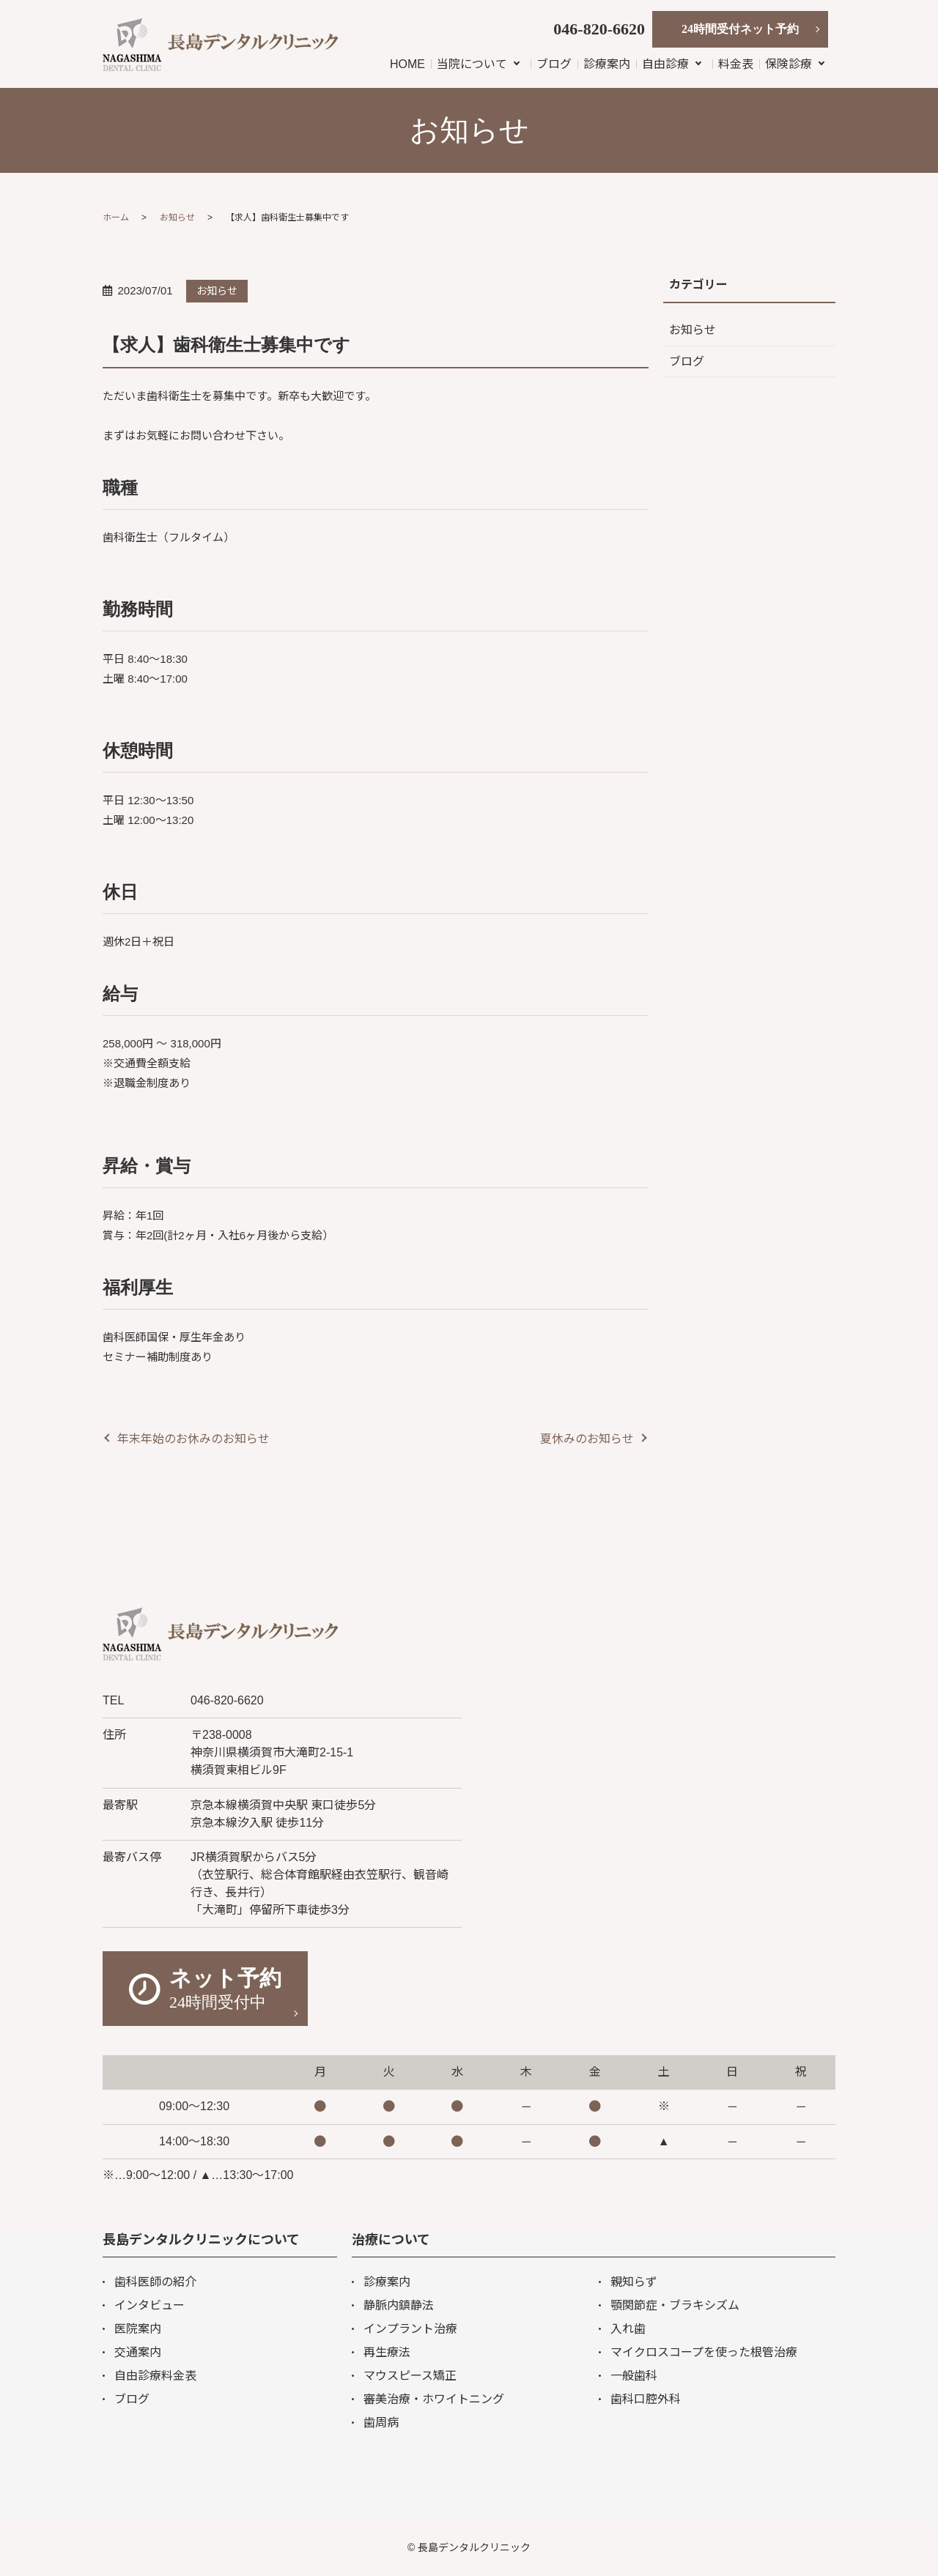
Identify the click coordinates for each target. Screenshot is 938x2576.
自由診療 (665, 64)
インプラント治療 (410, 2329)
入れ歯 (628, 2329)
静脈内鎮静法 (398, 2305)
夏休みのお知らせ (587, 1439)
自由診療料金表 (155, 2375)
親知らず (633, 2282)
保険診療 (788, 64)
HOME (407, 64)
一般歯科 (633, 2375)
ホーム (116, 217)
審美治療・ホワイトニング (433, 2399)
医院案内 (137, 2329)
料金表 (735, 64)
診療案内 (606, 64)
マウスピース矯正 (410, 2375)
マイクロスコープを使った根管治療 (703, 2352)
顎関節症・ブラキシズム (674, 2305)
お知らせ (177, 217)
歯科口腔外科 (645, 2399)
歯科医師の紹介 (155, 2282)
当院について (472, 64)
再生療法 (386, 2352)
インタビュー (149, 2305)
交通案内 (137, 2352)
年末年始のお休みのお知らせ (193, 1439)
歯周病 (381, 2422)
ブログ (554, 64)
